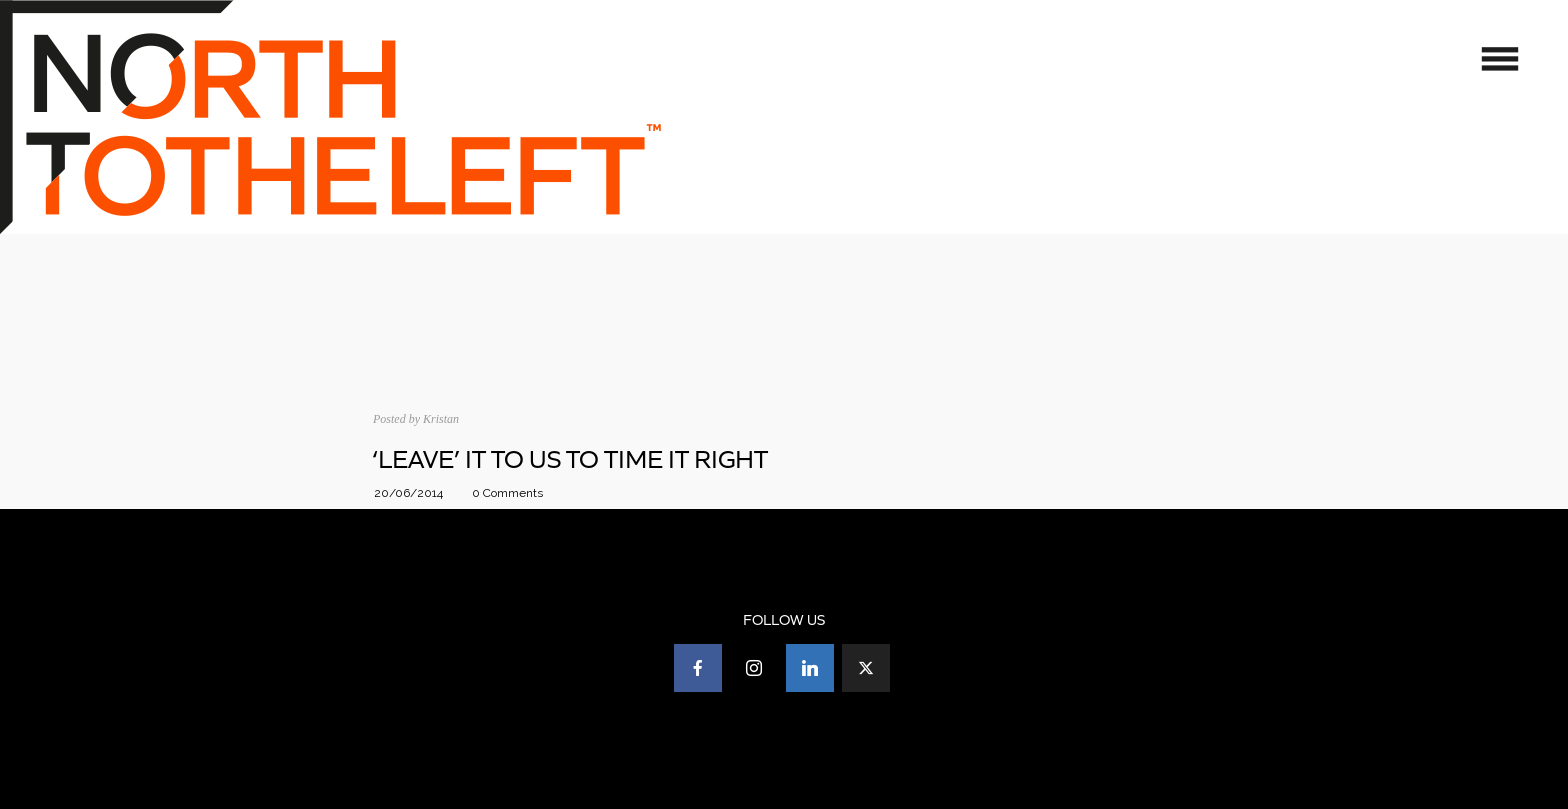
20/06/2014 (408, 493)
